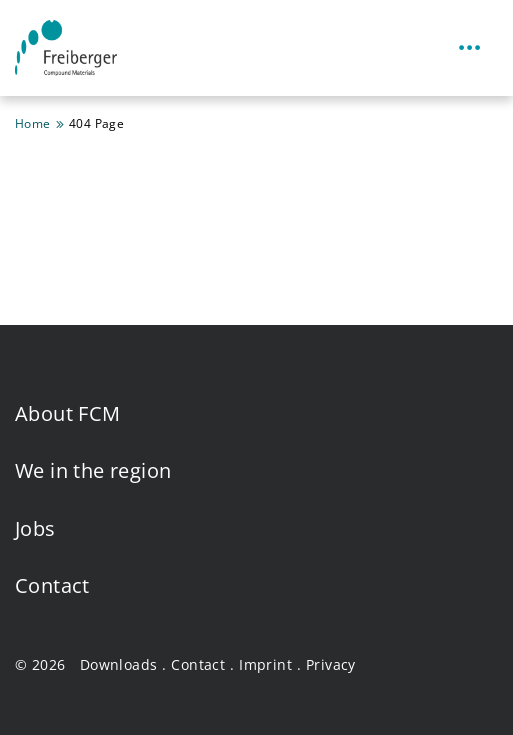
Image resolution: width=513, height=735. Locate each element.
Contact (52, 585)
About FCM (68, 413)
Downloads (119, 664)
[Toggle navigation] (470, 48)
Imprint (265, 664)
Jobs (35, 528)
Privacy (331, 664)
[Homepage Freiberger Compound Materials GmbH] (66, 48)
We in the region (93, 470)
